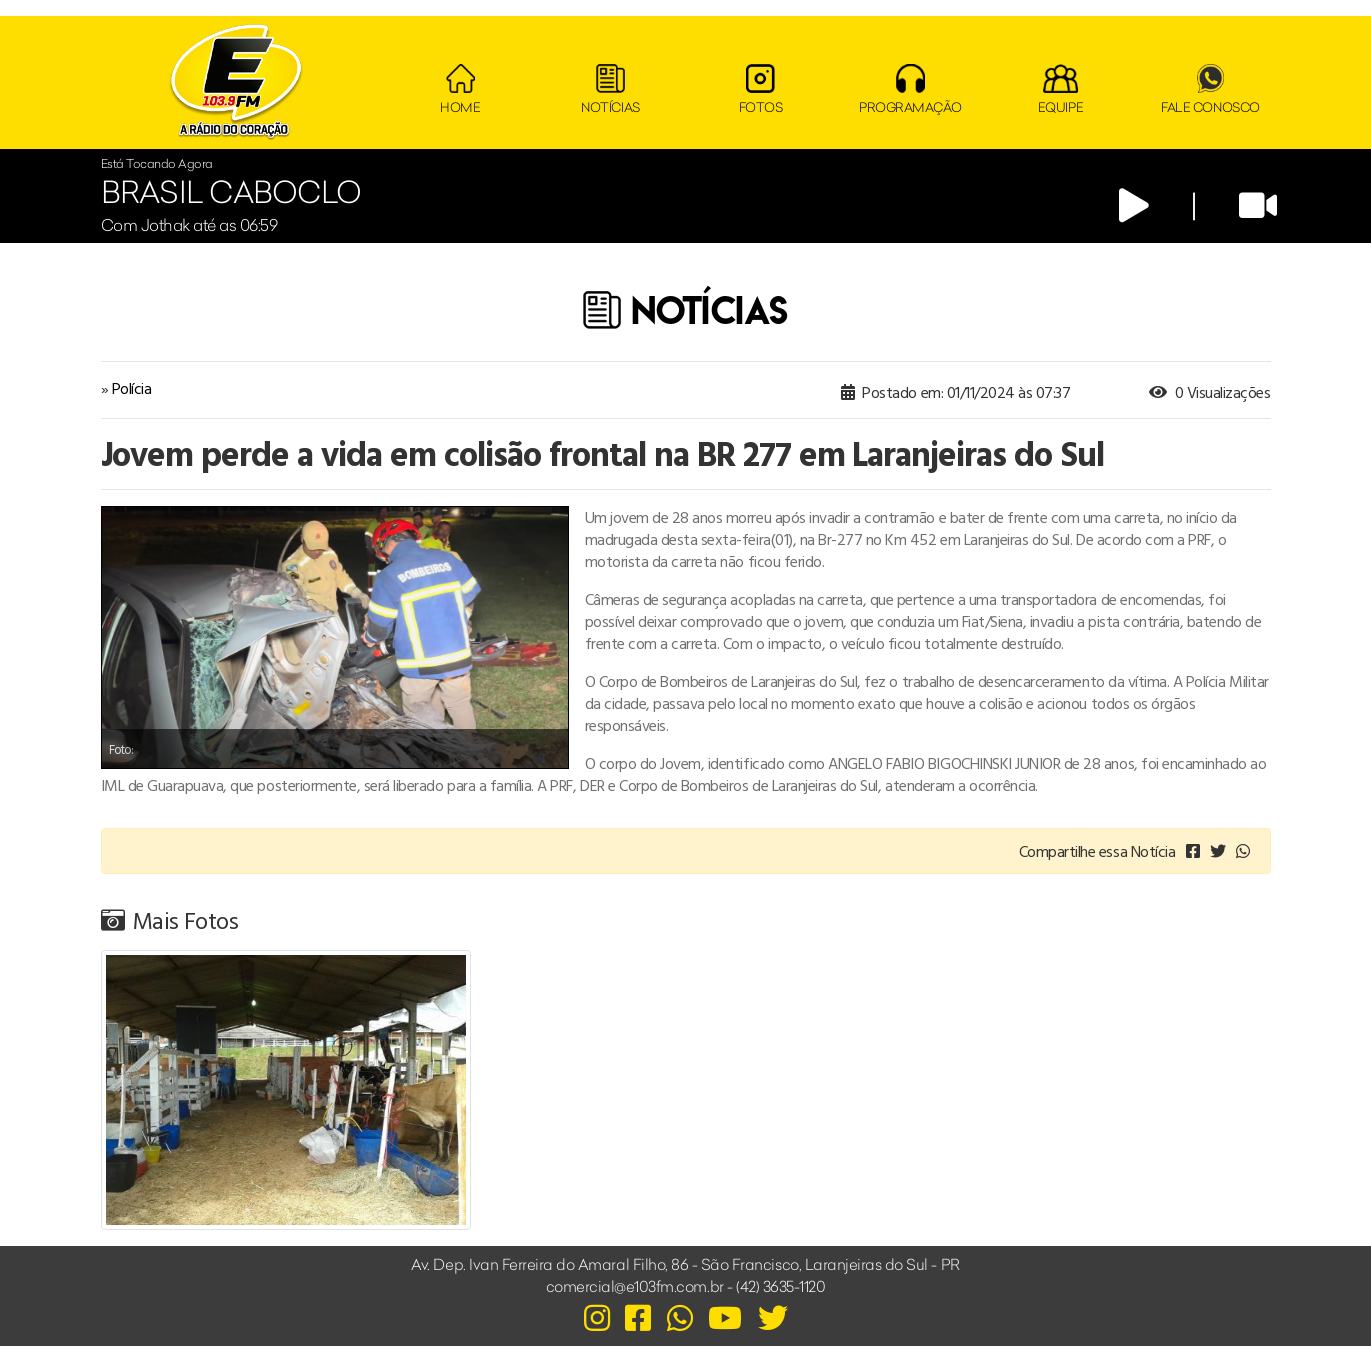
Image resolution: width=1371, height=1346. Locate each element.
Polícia (132, 388)
